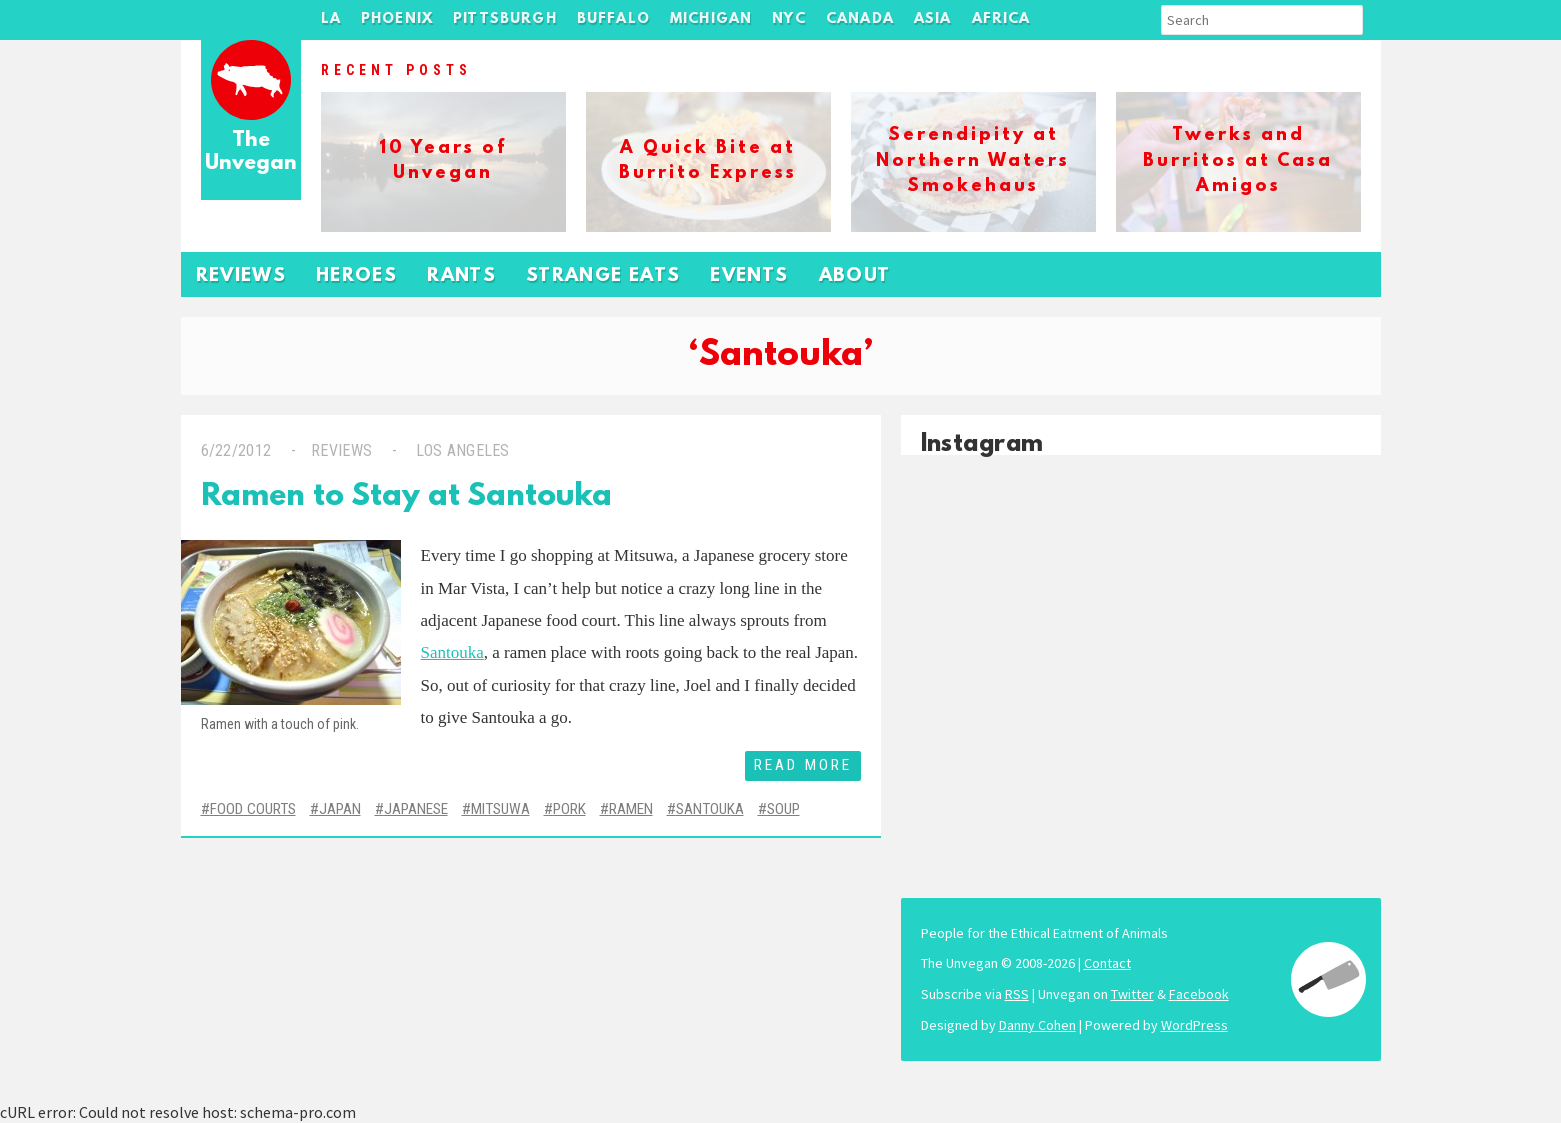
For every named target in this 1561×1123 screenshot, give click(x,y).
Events (749, 276)
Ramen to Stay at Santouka (406, 497)
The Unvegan (251, 152)
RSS (1017, 994)
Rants (461, 276)
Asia (933, 19)
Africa (1001, 19)
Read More (803, 765)
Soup (783, 809)
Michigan (711, 19)
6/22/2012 (236, 450)
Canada (860, 19)
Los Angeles (461, 450)
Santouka (452, 652)
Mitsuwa (500, 809)
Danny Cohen (1037, 1025)
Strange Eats (603, 276)
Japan (340, 809)
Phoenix (397, 19)
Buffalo (613, 19)
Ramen (631, 809)
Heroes (356, 276)
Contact (1107, 963)
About (855, 276)
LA (331, 19)
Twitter (1132, 994)
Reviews (241, 276)
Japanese (416, 809)
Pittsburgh (505, 19)
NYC (789, 19)
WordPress (1194, 1025)
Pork (569, 809)
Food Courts (253, 809)
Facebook (1199, 994)
